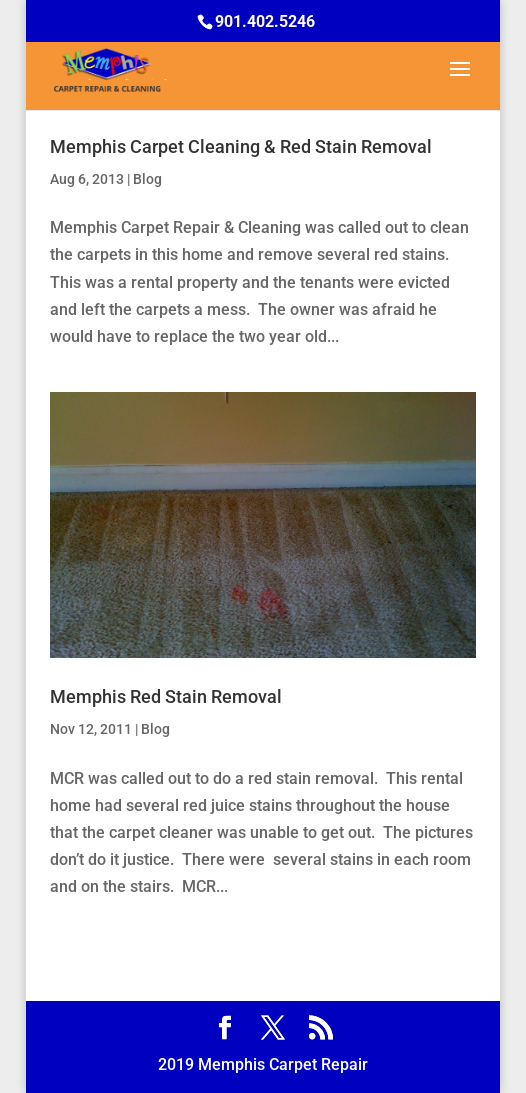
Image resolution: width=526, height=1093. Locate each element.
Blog (147, 179)
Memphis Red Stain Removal (166, 696)
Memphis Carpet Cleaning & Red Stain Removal (241, 146)
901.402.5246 (265, 21)
